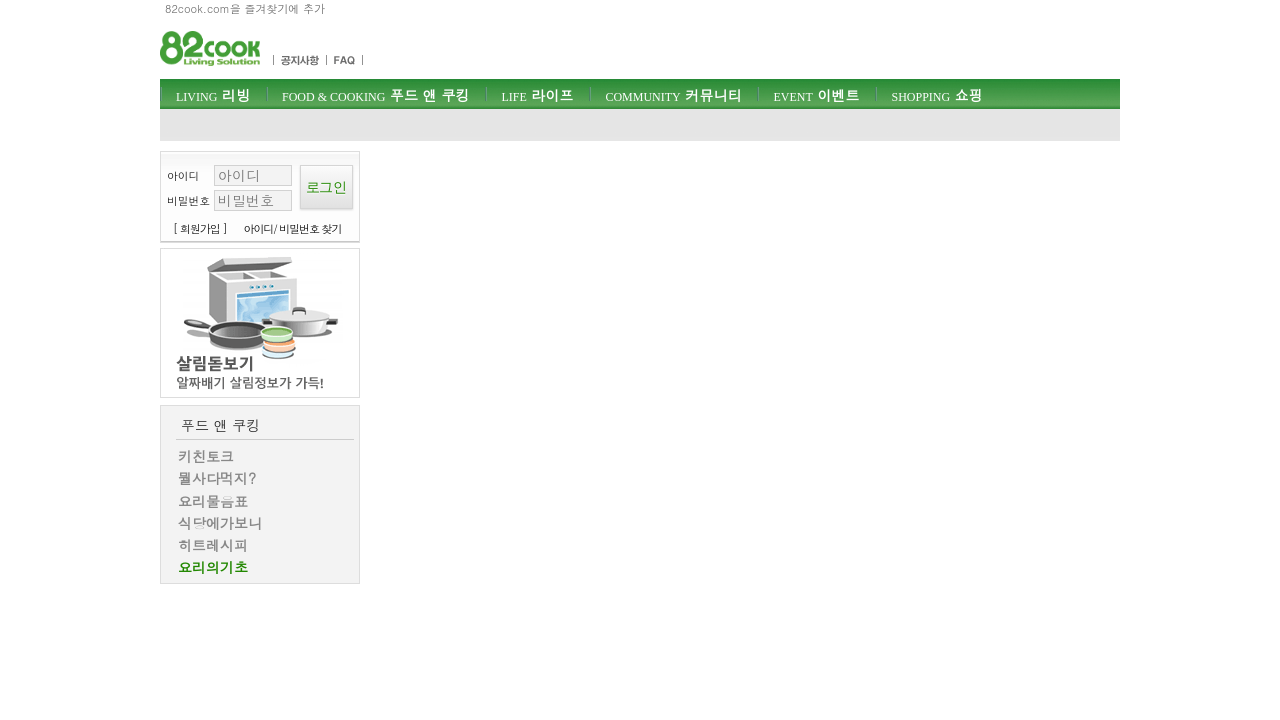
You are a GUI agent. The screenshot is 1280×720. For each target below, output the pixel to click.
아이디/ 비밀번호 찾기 (293, 228)
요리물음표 (213, 501)
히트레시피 (213, 545)
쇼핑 (936, 95)
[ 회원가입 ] (200, 228)
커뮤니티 (673, 95)
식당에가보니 (220, 523)
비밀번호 (188, 200)
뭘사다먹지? (217, 478)
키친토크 (206, 456)
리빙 (213, 95)
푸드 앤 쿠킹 (375, 95)
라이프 (537, 95)
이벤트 (816, 95)
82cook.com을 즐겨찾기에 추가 (245, 8)
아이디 (183, 175)
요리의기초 (213, 567)
